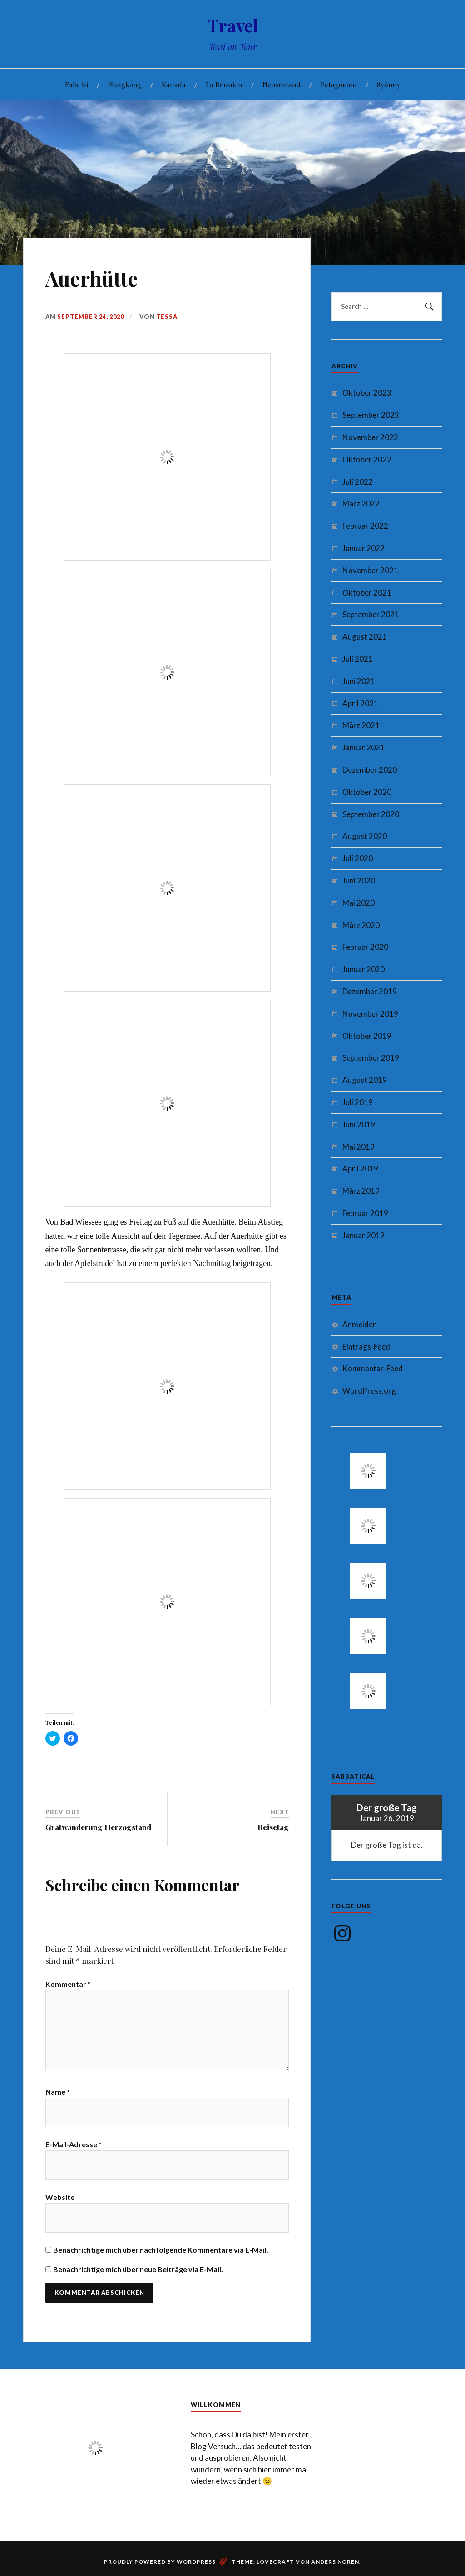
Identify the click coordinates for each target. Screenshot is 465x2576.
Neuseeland (281, 84)
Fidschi (76, 84)
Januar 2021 (363, 747)
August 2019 (364, 1080)
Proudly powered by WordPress (160, 2561)
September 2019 (370, 1057)
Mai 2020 (358, 903)
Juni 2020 (358, 880)
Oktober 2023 (366, 392)
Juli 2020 (357, 858)
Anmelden (359, 1324)
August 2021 (364, 636)
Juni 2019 (358, 1124)
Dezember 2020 (369, 769)
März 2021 (361, 725)
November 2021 (370, 570)
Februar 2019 (365, 1213)
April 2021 (360, 703)
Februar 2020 (365, 947)
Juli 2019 (357, 1102)
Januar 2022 (363, 548)
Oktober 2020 (366, 792)
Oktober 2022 (366, 459)
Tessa (167, 316)
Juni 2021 (358, 681)
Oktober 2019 (366, 1036)
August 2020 (364, 836)
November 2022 (370, 437)
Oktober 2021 (366, 592)
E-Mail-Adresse (73, 2144)
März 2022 (361, 503)
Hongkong (125, 84)
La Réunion (224, 84)
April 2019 (360, 1168)
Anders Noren (335, 2561)
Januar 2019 (363, 1235)
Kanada (174, 84)
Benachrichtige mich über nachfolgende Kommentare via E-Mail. (160, 2249)
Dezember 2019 (369, 991)
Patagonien (339, 84)
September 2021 (370, 614)
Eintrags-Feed (366, 1346)
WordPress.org (369, 1390)
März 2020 (361, 925)
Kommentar (68, 1984)
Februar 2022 (365, 526)
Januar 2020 (363, 969)
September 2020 (370, 814)
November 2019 (370, 1013)
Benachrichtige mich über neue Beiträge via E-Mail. (138, 2269)
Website (59, 2197)
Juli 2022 (357, 481)
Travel (232, 25)
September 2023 (370, 415)
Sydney (388, 84)
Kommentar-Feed (372, 1368)
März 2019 (361, 1191)
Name (57, 2091)
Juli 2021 (357, 659)
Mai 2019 (358, 1147)
